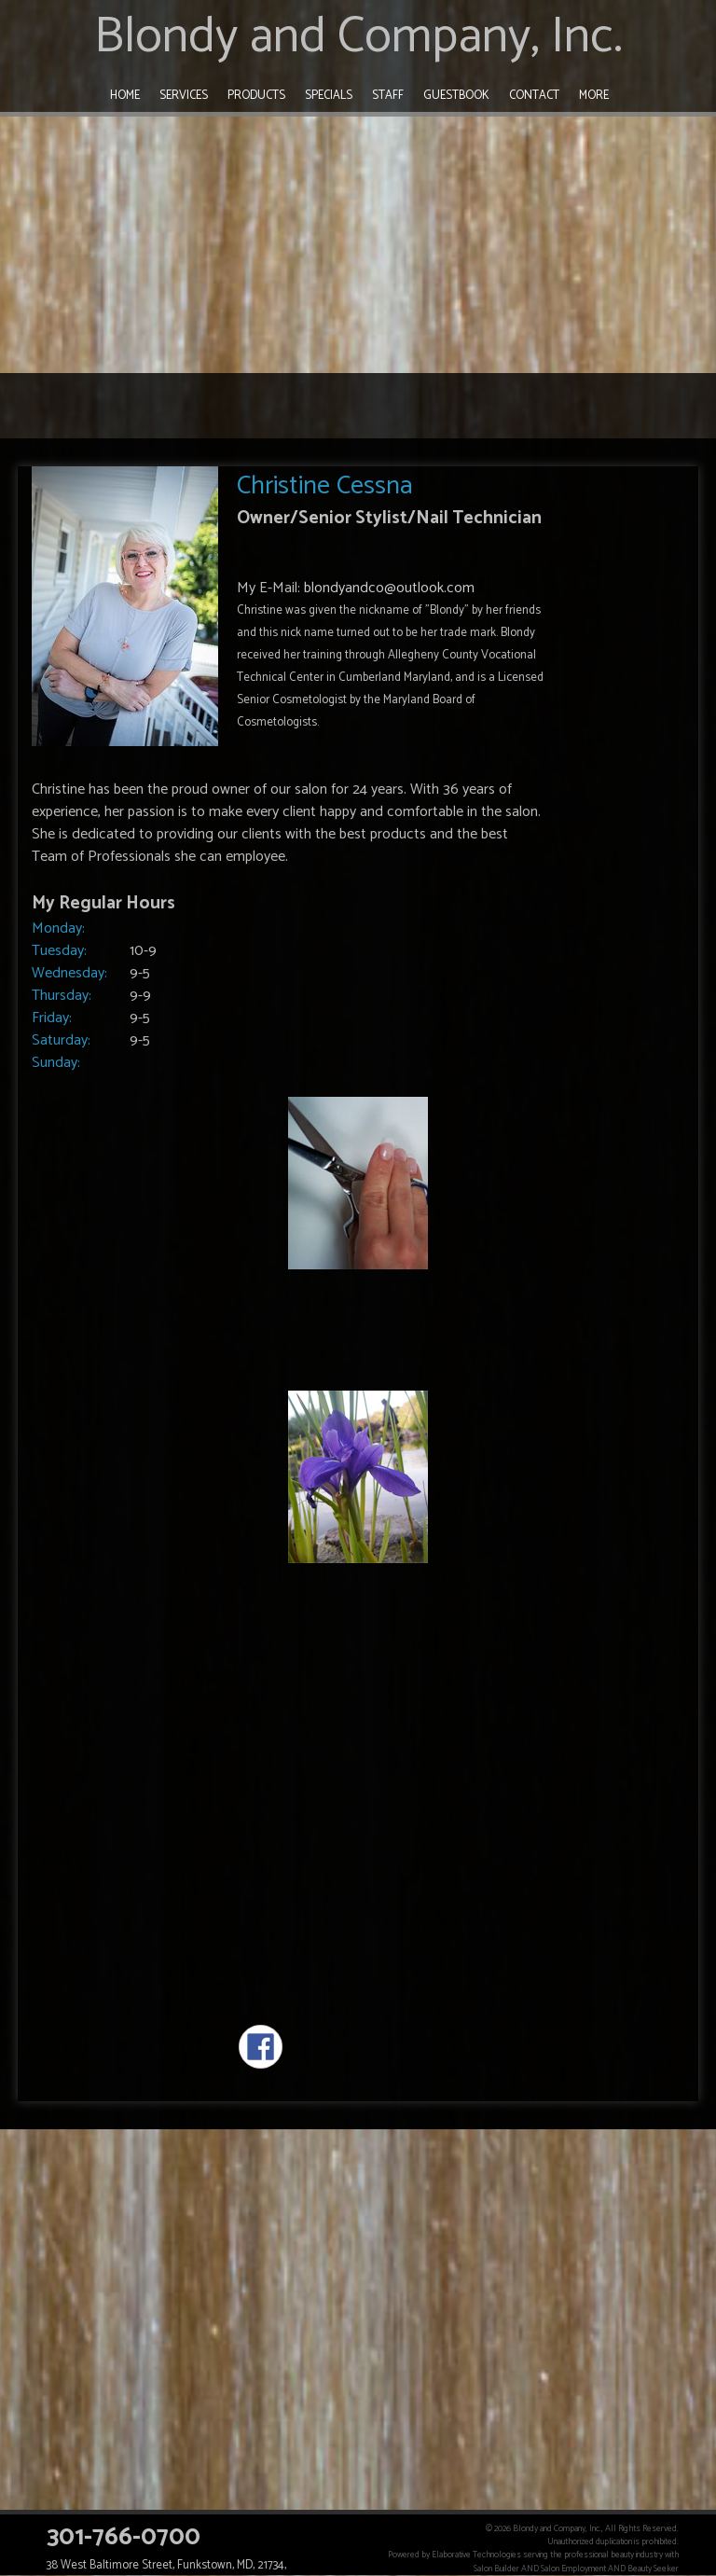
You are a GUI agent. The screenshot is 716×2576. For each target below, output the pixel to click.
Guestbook (456, 95)
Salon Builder (496, 2568)
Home (125, 95)
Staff (388, 95)
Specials (328, 95)
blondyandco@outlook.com (389, 588)
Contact (534, 95)
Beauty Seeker (653, 2568)
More (594, 95)
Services (183, 95)
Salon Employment (573, 2568)
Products (256, 95)
